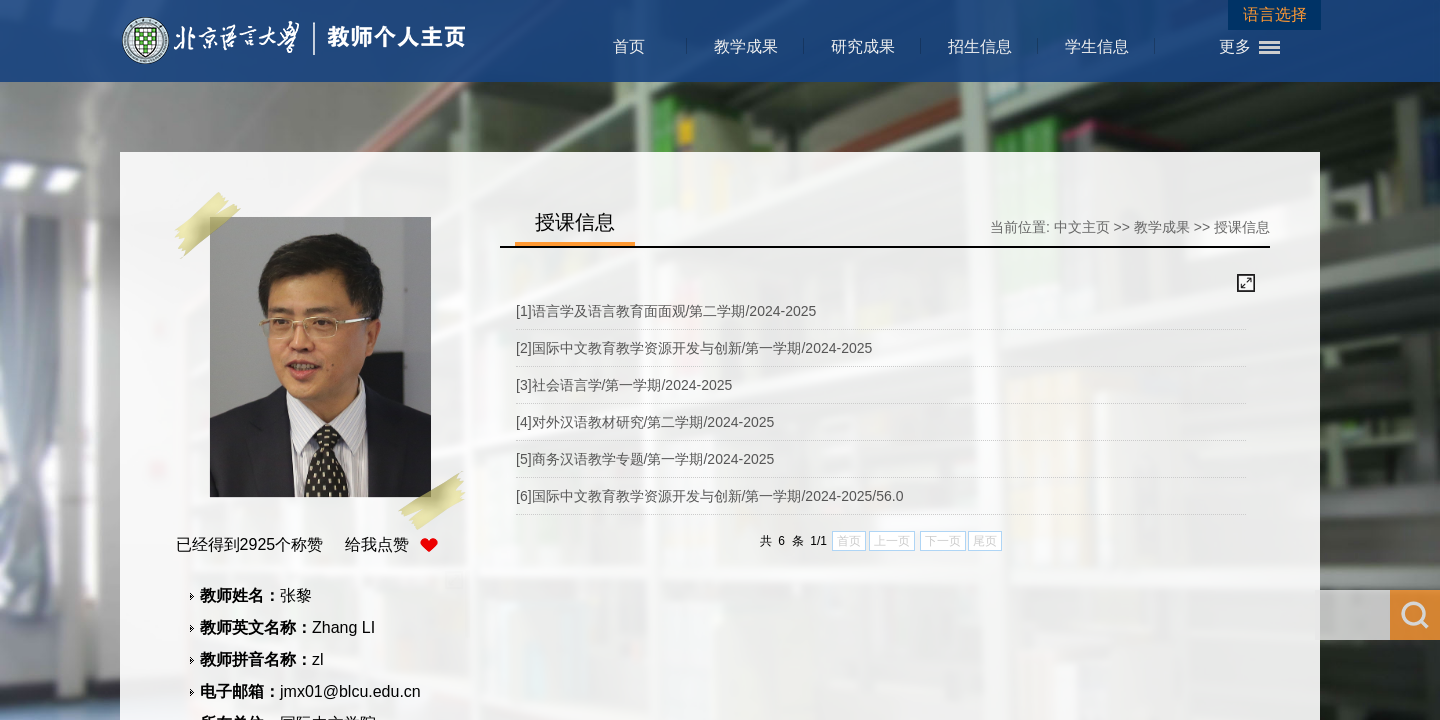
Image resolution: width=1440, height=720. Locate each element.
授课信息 (1242, 227)
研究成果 (863, 46)
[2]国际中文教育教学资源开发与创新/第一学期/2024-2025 (694, 348)
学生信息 (1097, 46)
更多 (1235, 46)
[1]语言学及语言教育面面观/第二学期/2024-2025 (666, 311)
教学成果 (746, 46)
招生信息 (980, 46)
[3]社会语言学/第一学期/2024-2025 (624, 385)
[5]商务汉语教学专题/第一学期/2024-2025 (645, 459)
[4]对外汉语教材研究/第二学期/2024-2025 (645, 422)
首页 (629, 46)
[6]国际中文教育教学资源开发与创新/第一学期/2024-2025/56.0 (709, 496)
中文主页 (1082, 227)
